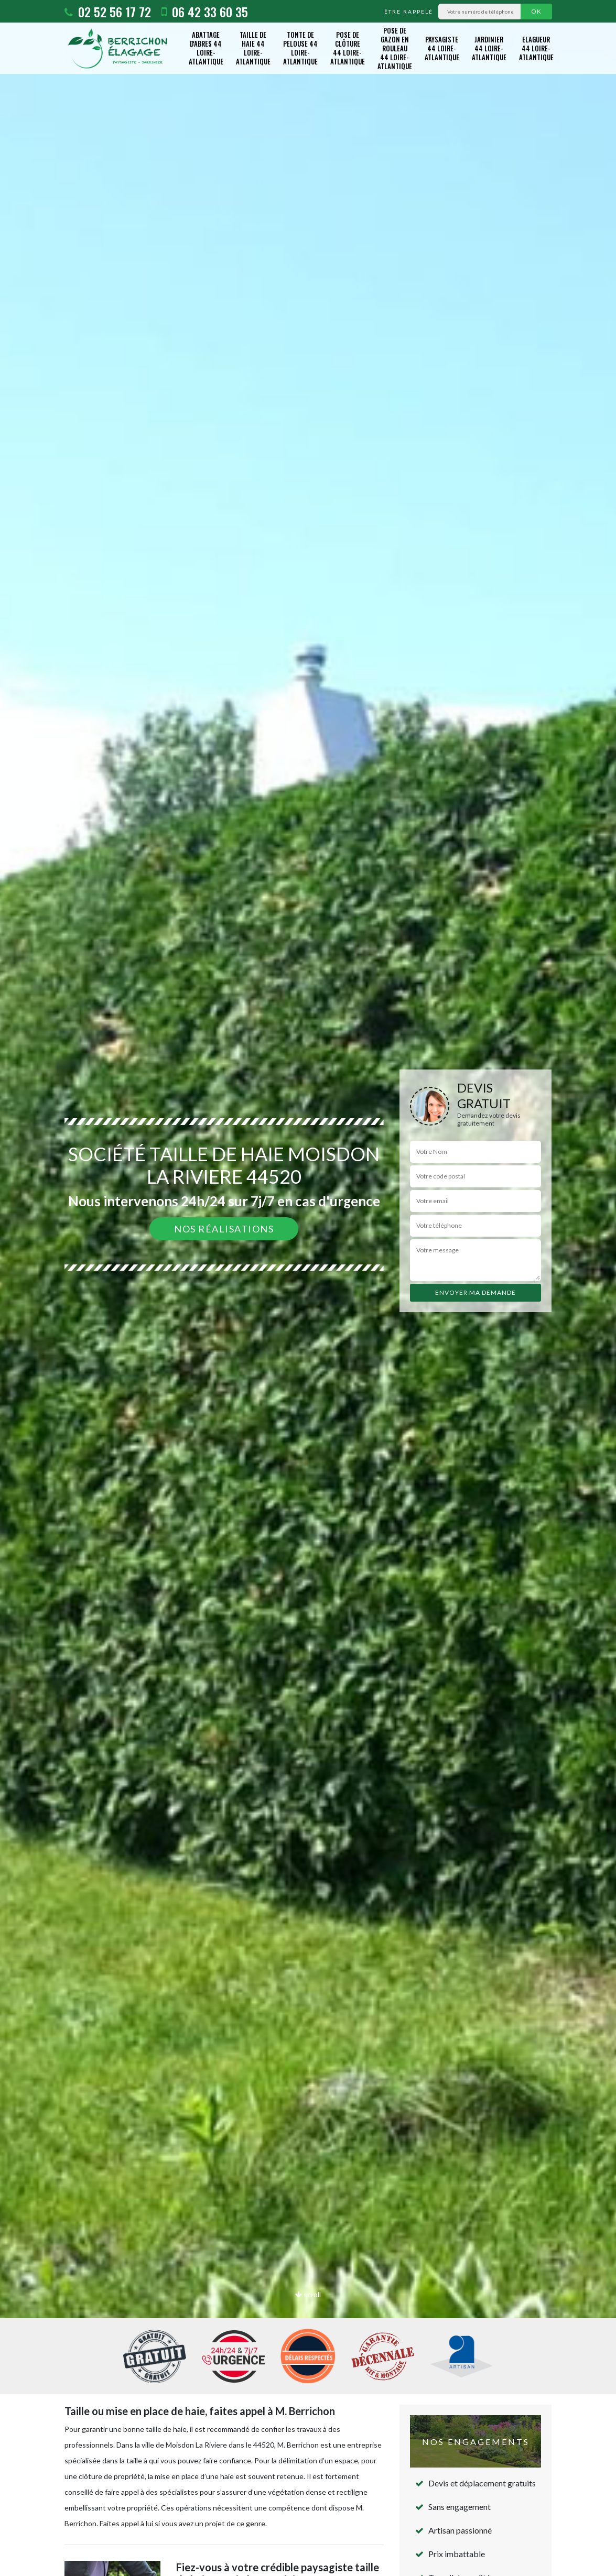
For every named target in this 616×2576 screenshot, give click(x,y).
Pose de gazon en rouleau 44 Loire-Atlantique (394, 48)
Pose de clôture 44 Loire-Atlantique (347, 48)
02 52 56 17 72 (107, 11)
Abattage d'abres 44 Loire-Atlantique (206, 48)
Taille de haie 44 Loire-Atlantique (253, 48)
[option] (308, 1288)
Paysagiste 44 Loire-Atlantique (442, 48)
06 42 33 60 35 (204, 11)
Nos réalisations (224, 1229)
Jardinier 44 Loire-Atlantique (489, 48)
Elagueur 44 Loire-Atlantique (536, 48)
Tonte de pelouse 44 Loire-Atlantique (300, 48)
